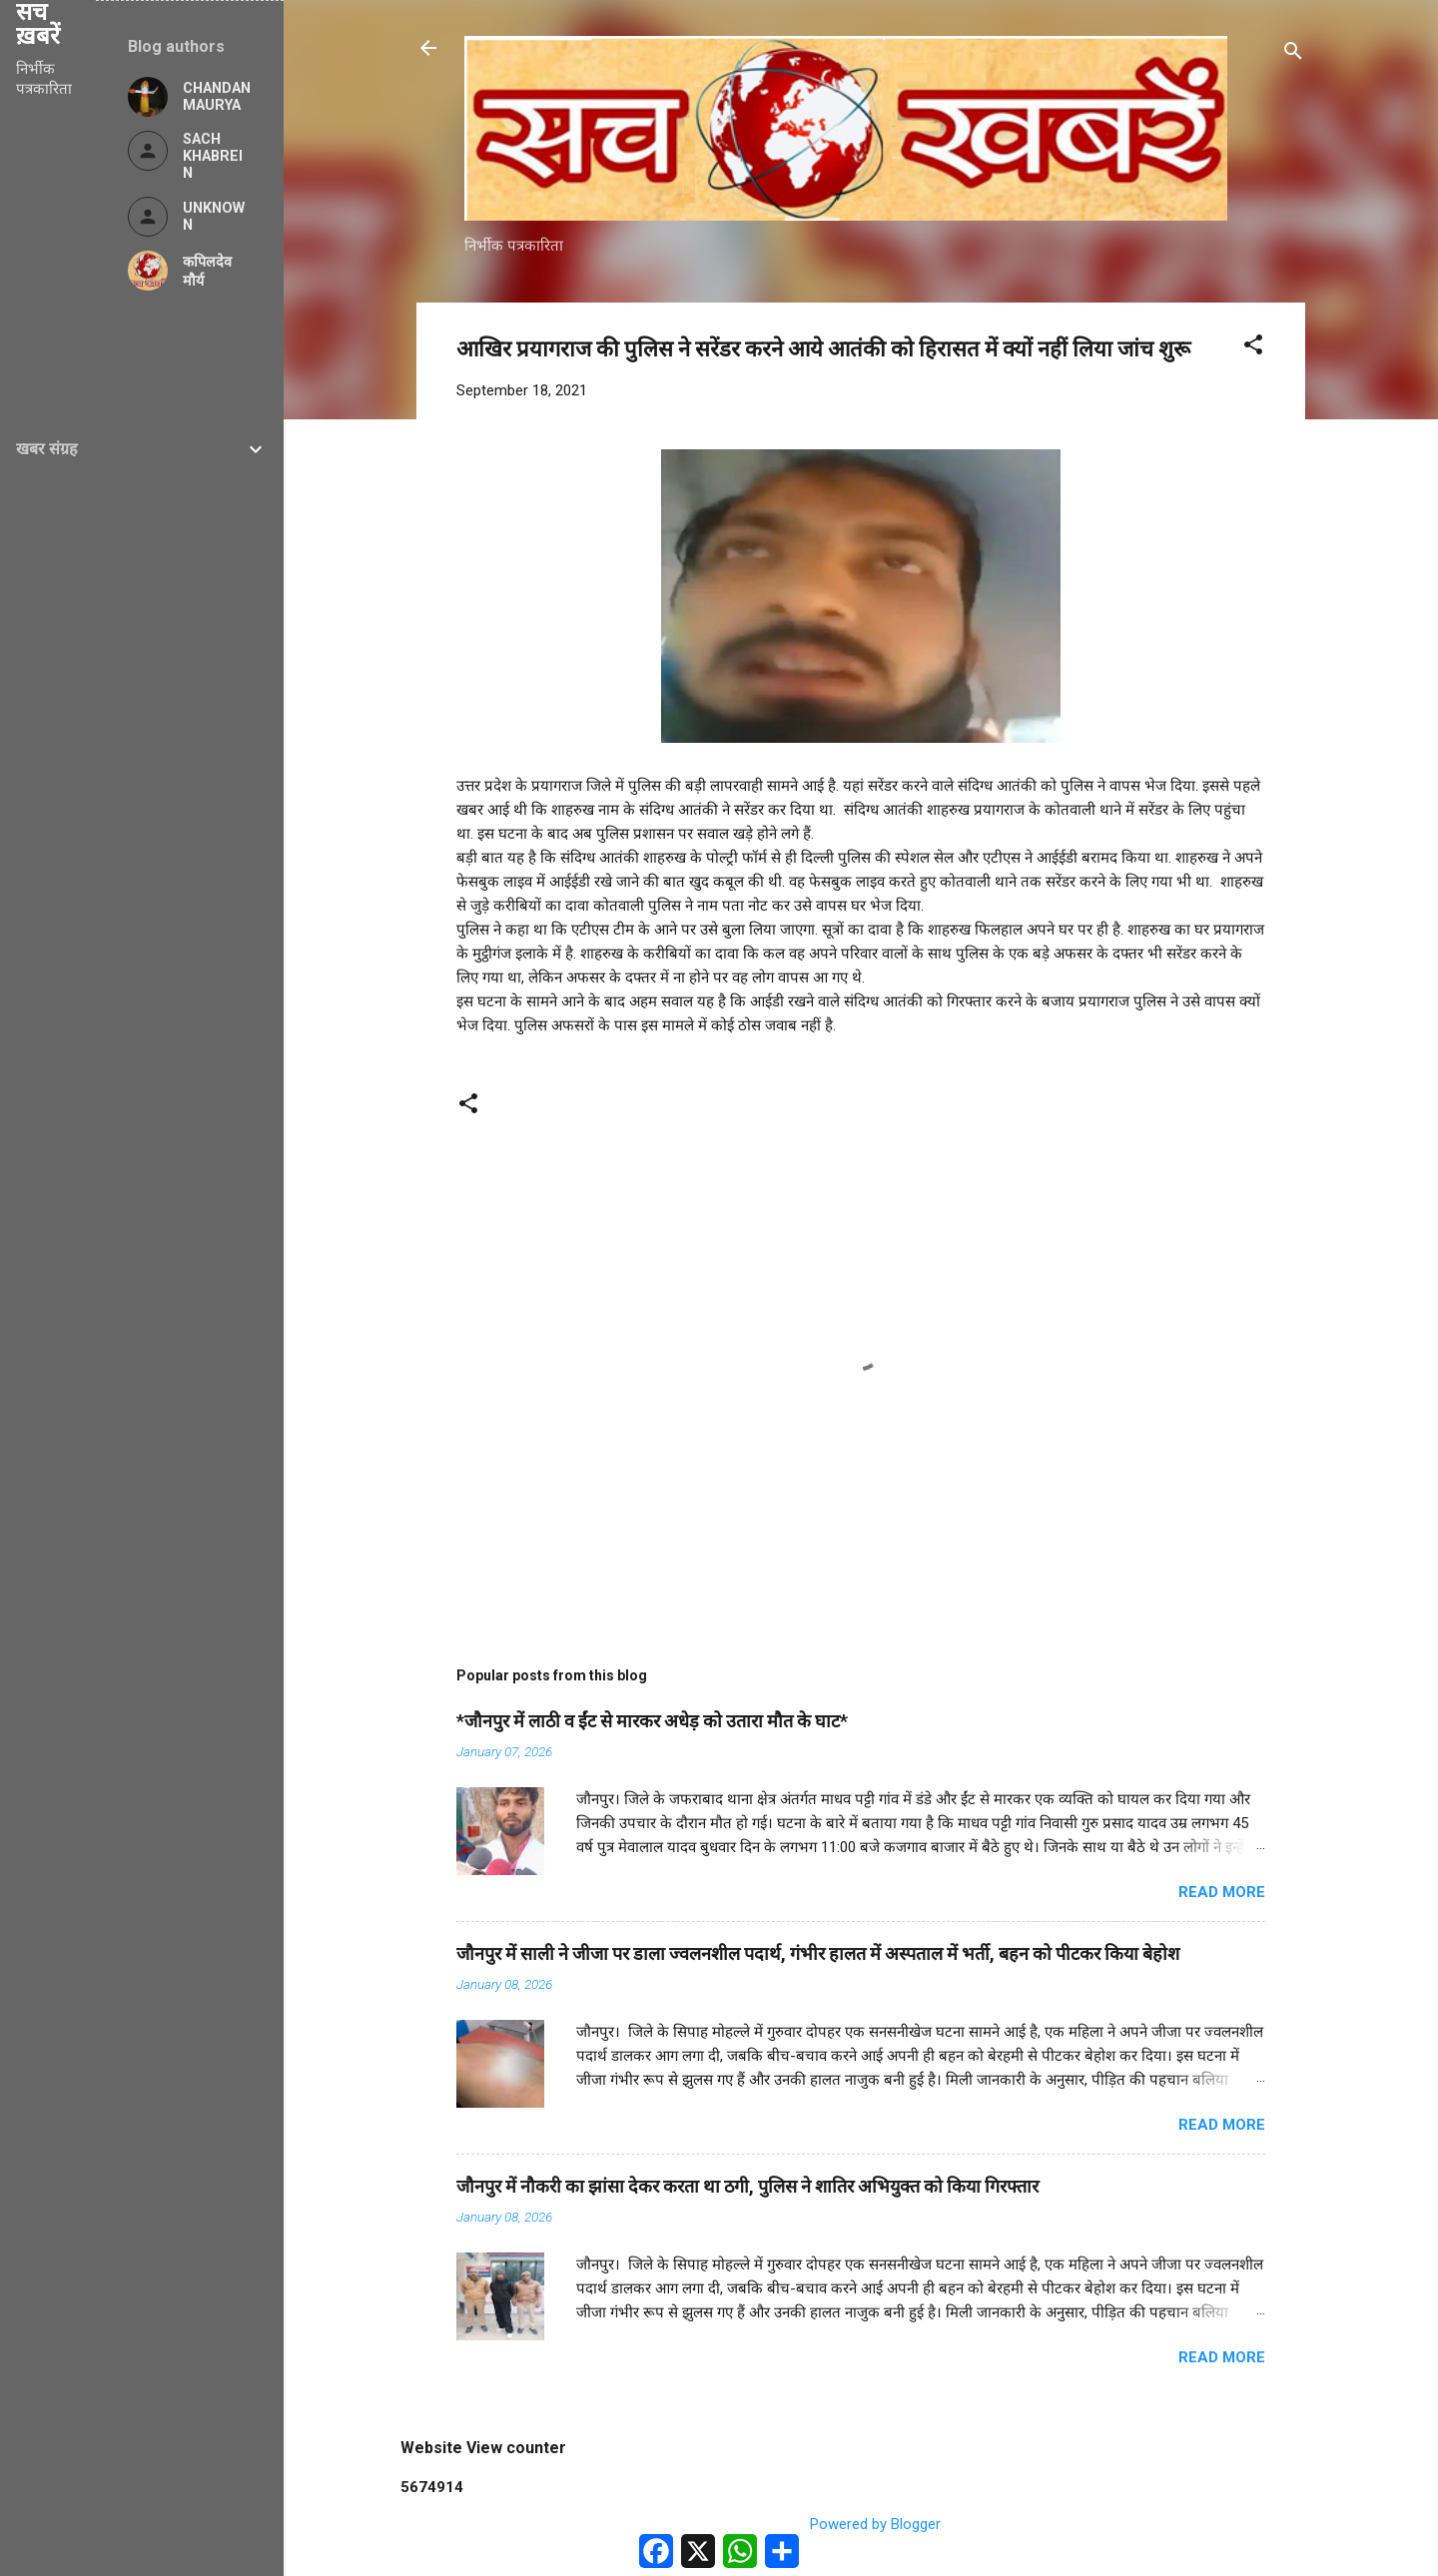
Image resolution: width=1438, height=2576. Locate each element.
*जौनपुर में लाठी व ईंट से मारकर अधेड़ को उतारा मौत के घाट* (652, 1720)
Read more (1221, 1892)
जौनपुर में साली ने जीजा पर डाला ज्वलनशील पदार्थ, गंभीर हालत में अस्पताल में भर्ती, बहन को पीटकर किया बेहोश (817, 1953)
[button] (1253, 347)
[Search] (1293, 54)
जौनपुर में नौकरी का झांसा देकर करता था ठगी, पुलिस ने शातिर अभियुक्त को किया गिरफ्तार (747, 2186)
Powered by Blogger (861, 2524)
